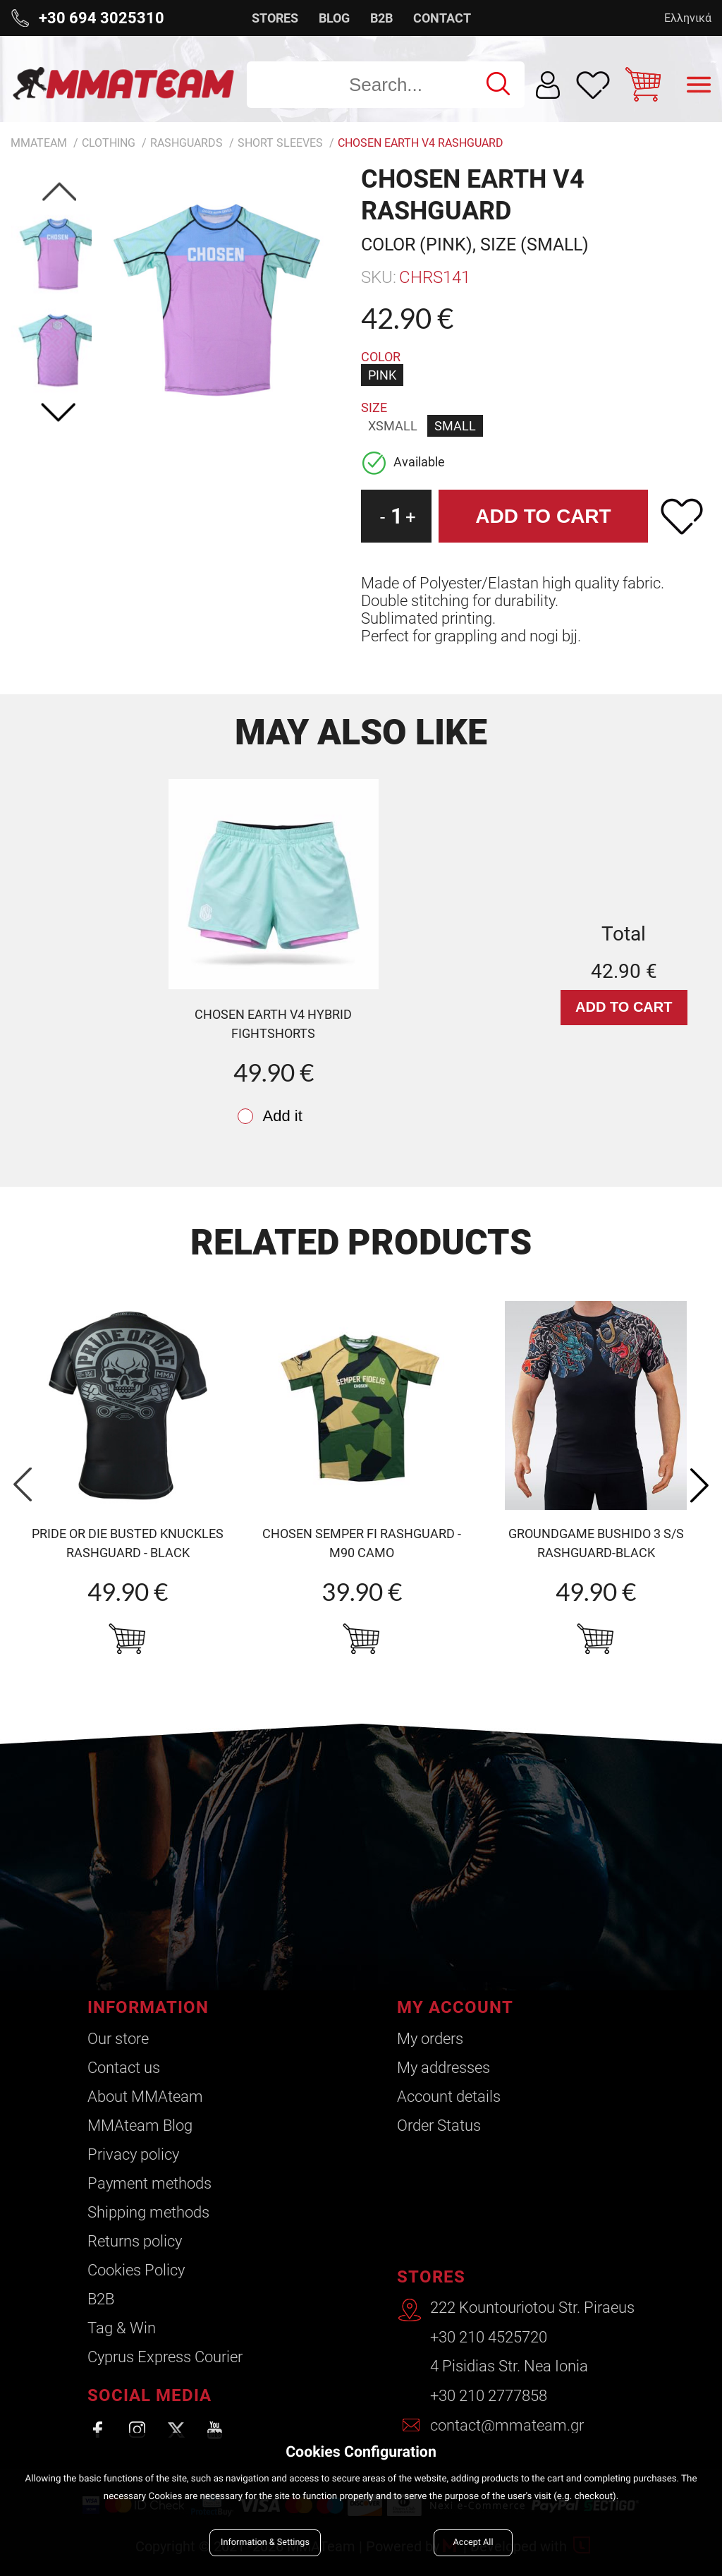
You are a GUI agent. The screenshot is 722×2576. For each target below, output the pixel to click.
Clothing (108, 143)
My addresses (442, 2067)
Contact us (123, 2067)
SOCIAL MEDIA (149, 2395)
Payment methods (149, 2183)
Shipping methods (148, 2212)
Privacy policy (133, 2154)
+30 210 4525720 (488, 2339)
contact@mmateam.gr (507, 2426)
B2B (381, 18)
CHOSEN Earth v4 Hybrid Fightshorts (273, 1024)
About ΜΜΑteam (145, 2096)
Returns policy (134, 2241)
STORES (275, 18)
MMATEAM (39, 143)
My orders (429, 2039)
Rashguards (186, 143)
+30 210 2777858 (488, 2397)
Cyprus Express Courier (165, 2357)
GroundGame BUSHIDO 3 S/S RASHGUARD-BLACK (596, 1543)
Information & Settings (265, 2542)
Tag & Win (121, 2328)
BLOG (334, 18)
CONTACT (442, 18)
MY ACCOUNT (454, 2007)
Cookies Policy (136, 2270)
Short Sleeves (280, 143)
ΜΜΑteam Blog (139, 2125)
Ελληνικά (687, 18)
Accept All (473, 2542)
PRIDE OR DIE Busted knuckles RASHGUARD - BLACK (128, 1543)
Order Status (438, 2125)
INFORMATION (148, 2007)
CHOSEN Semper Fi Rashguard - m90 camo (361, 1543)
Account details (448, 2096)
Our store (118, 2039)
